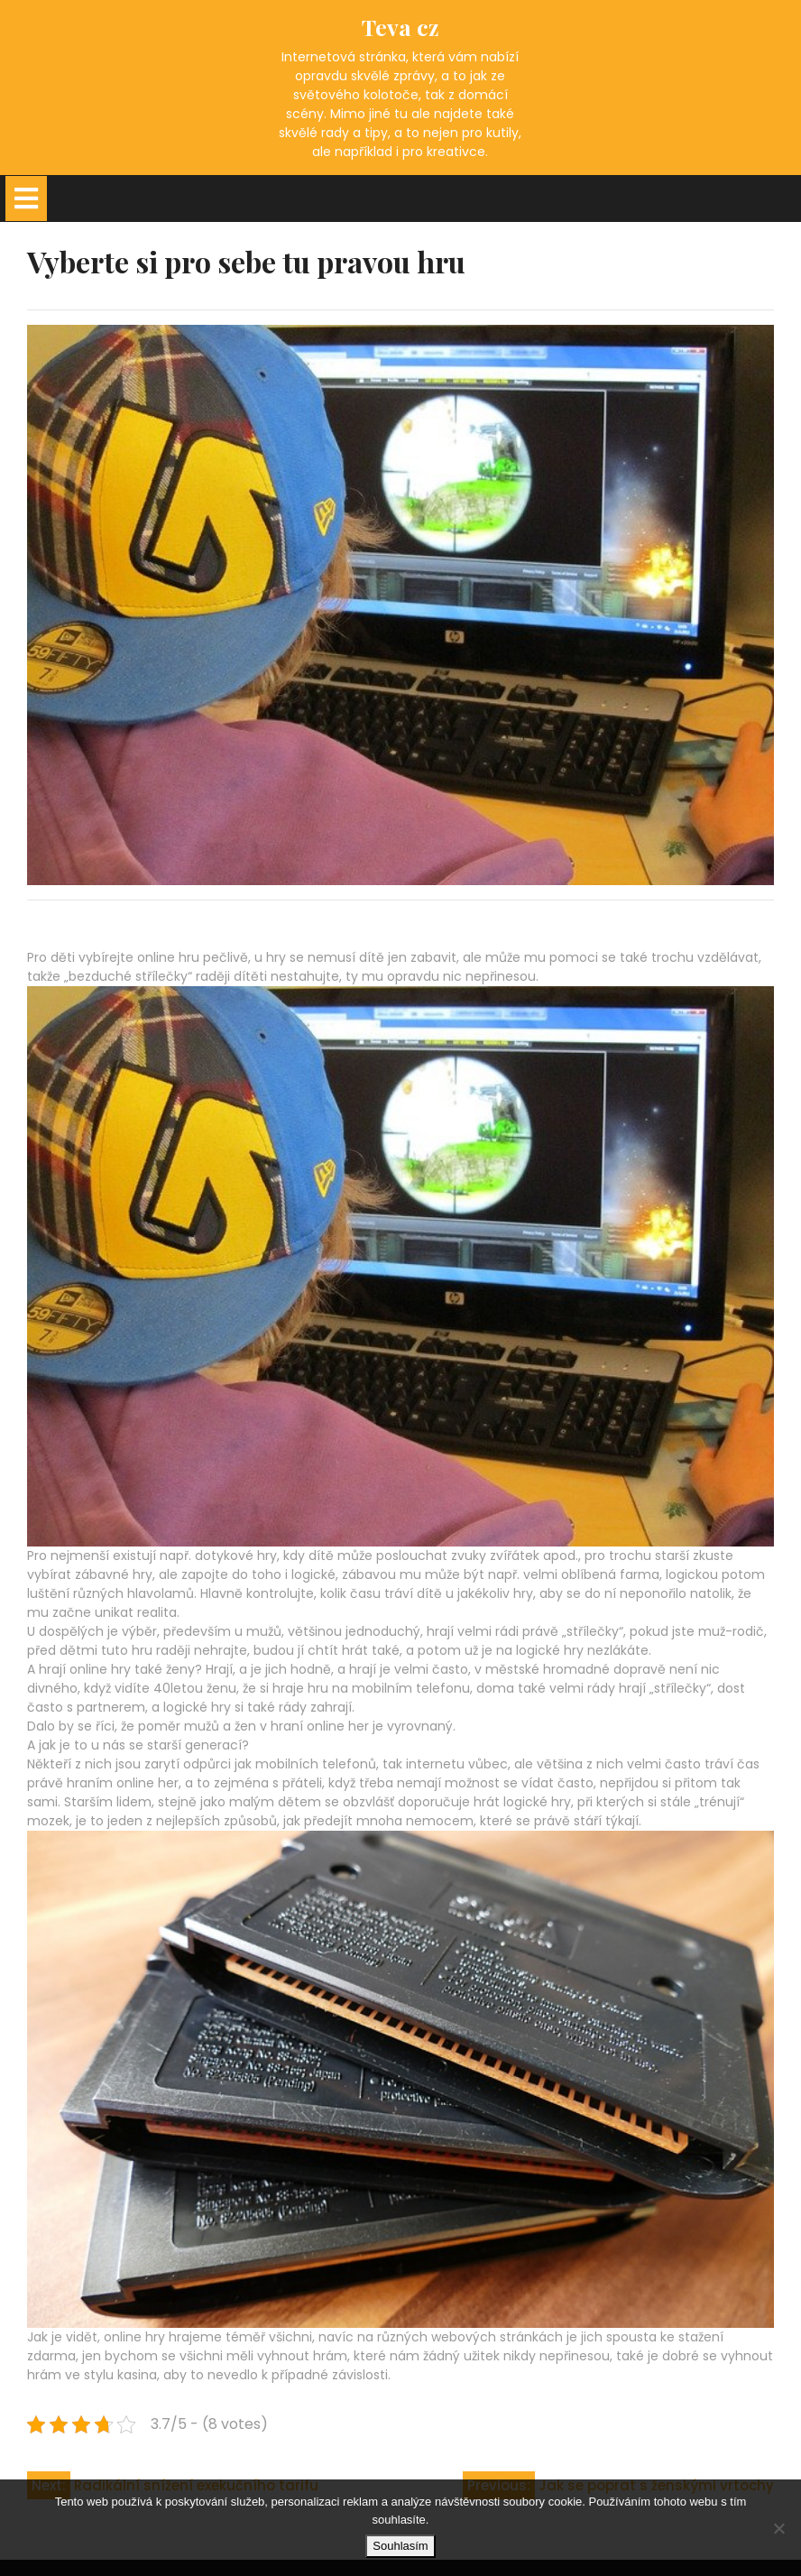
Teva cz (400, 27)
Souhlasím (400, 2546)
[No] (778, 2528)
